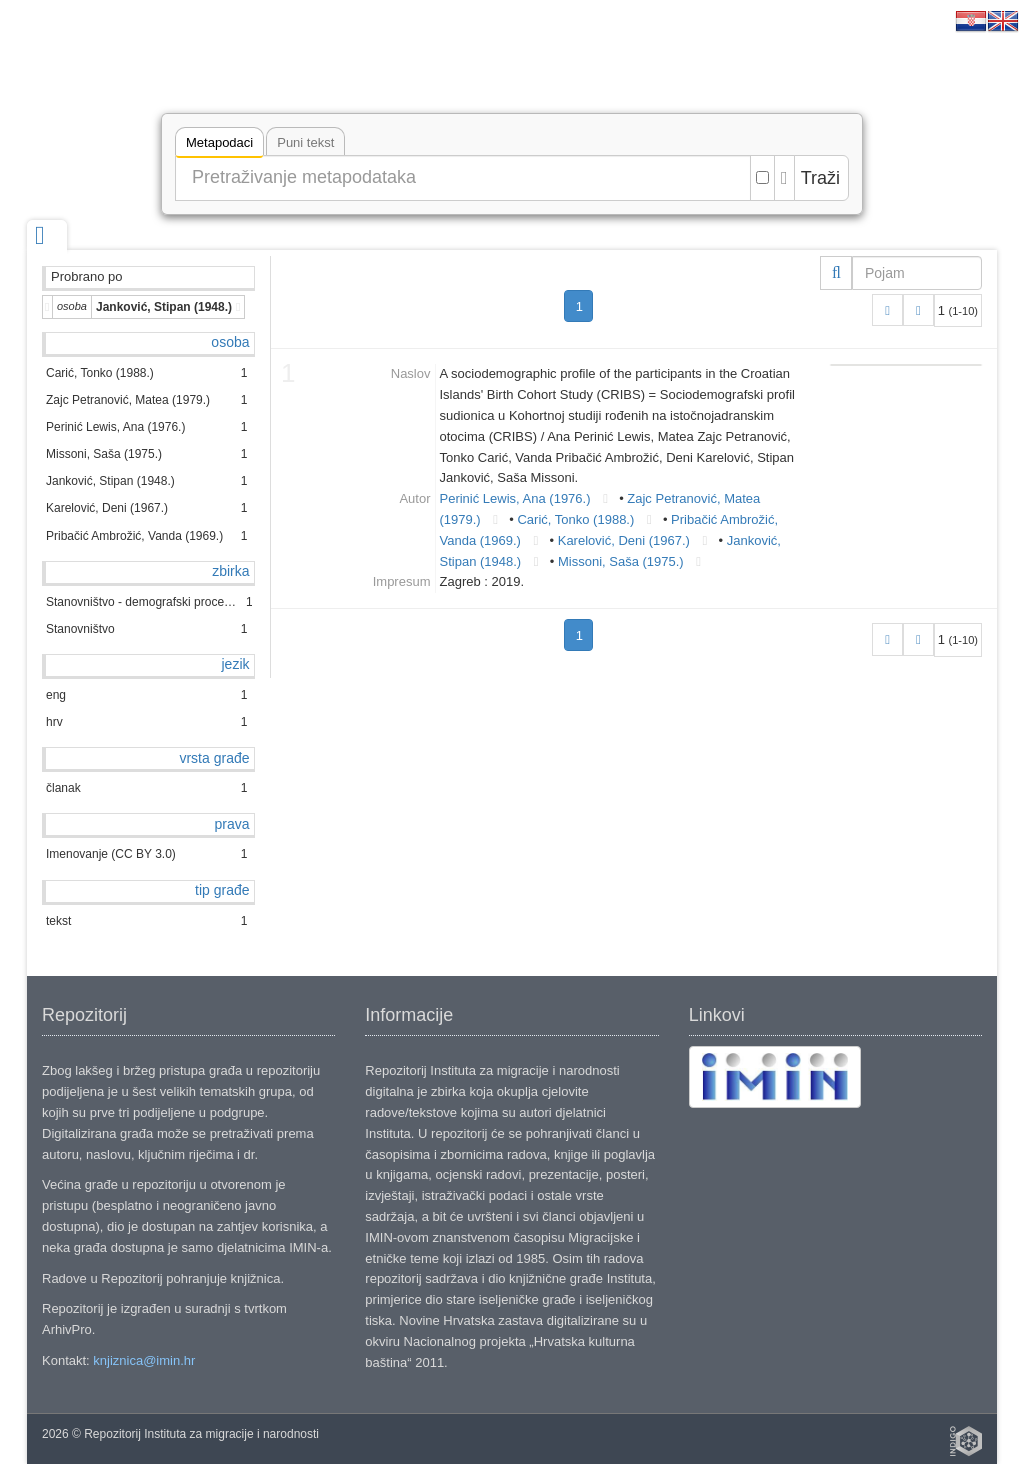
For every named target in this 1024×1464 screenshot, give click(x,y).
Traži (820, 178)
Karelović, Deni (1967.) (624, 540)
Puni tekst (305, 142)
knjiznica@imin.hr (144, 1360)
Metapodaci (219, 145)
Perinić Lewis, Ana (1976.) (515, 498)
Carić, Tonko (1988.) (575, 519)
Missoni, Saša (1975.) (621, 561)
